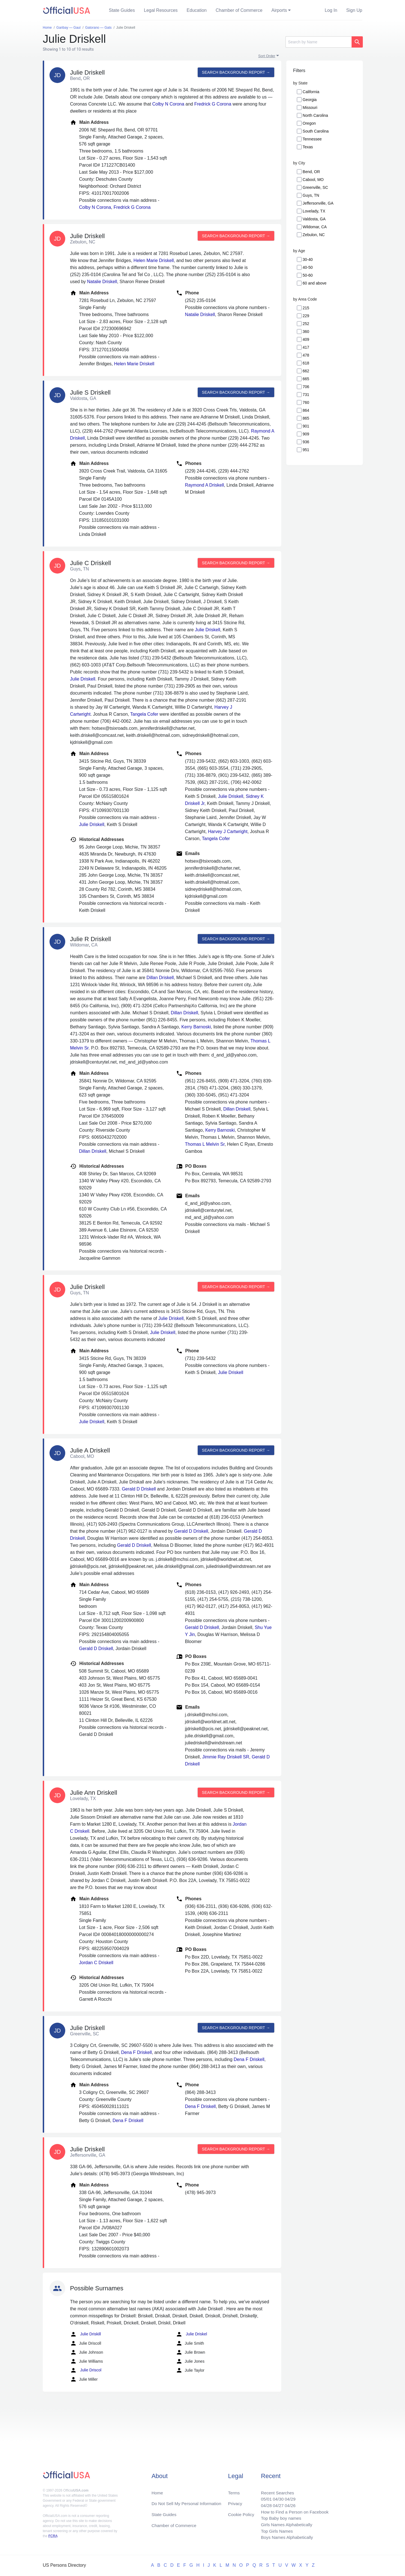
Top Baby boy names (279, 2517)
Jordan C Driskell (96, 1962)
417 (306, 347)
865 (306, 418)
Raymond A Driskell (204, 485)
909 (306, 434)
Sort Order (266, 56)
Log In (331, 10)
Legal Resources (161, 10)
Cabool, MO (313, 179)
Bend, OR (311, 171)
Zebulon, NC (314, 234)
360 (306, 331)
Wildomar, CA (315, 226)
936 (306, 441)
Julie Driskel (191, 2334)
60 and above (315, 283)
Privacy (235, 2501)
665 (306, 378)
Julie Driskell (207, 629)
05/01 (263, 2496)
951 (306, 449)
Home (158, 2490)
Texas (308, 146)
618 (306, 363)
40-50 (308, 267)
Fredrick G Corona (212, 104)
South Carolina (316, 131)
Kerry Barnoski (196, 1026)
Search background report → (235, 72)
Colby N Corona (168, 104)
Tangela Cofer (144, 714)
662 (306, 370)
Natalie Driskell (102, 281)
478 (306, 355)
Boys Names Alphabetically (285, 2537)
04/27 (276, 2503)
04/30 (276, 2496)
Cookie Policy (241, 2512)
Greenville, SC (315, 187)
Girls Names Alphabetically (284, 2523)
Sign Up (354, 10)
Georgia (310, 99)
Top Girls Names (274, 2530)
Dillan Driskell (160, 977)
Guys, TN (311, 195)
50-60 (308, 275)
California (311, 91)
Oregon (309, 123)
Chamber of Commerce (239, 10)
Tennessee (312, 139)
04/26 (288, 2503)
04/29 (288, 2496)
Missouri (310, 107)
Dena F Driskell (136, 2052)
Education (197, 10)
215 (306, 307)
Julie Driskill (85, 2334)
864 (306, 410)
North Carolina (315, 115)
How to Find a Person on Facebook (293, 2510)
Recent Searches (275, 2490)
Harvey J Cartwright (227, 831)
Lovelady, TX (314, 211)
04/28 (263, 2503)
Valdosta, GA (314, 218)
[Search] (318, 42)
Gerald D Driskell (139, 1489)
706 (306, 386)
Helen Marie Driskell (154, 260)
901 (306, 426)
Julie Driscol (85, 2370)
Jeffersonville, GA (318, 203)
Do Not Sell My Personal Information (188, 2501)
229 (306, 315)
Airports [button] (279, 10)
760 (306, 402)
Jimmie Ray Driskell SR (225, 1756)
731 (306, 394)
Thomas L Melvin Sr (205, 1144)
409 (306, 339)
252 (306, 323)
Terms (234, 2490)
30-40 (308, 259)
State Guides (122, 10)
